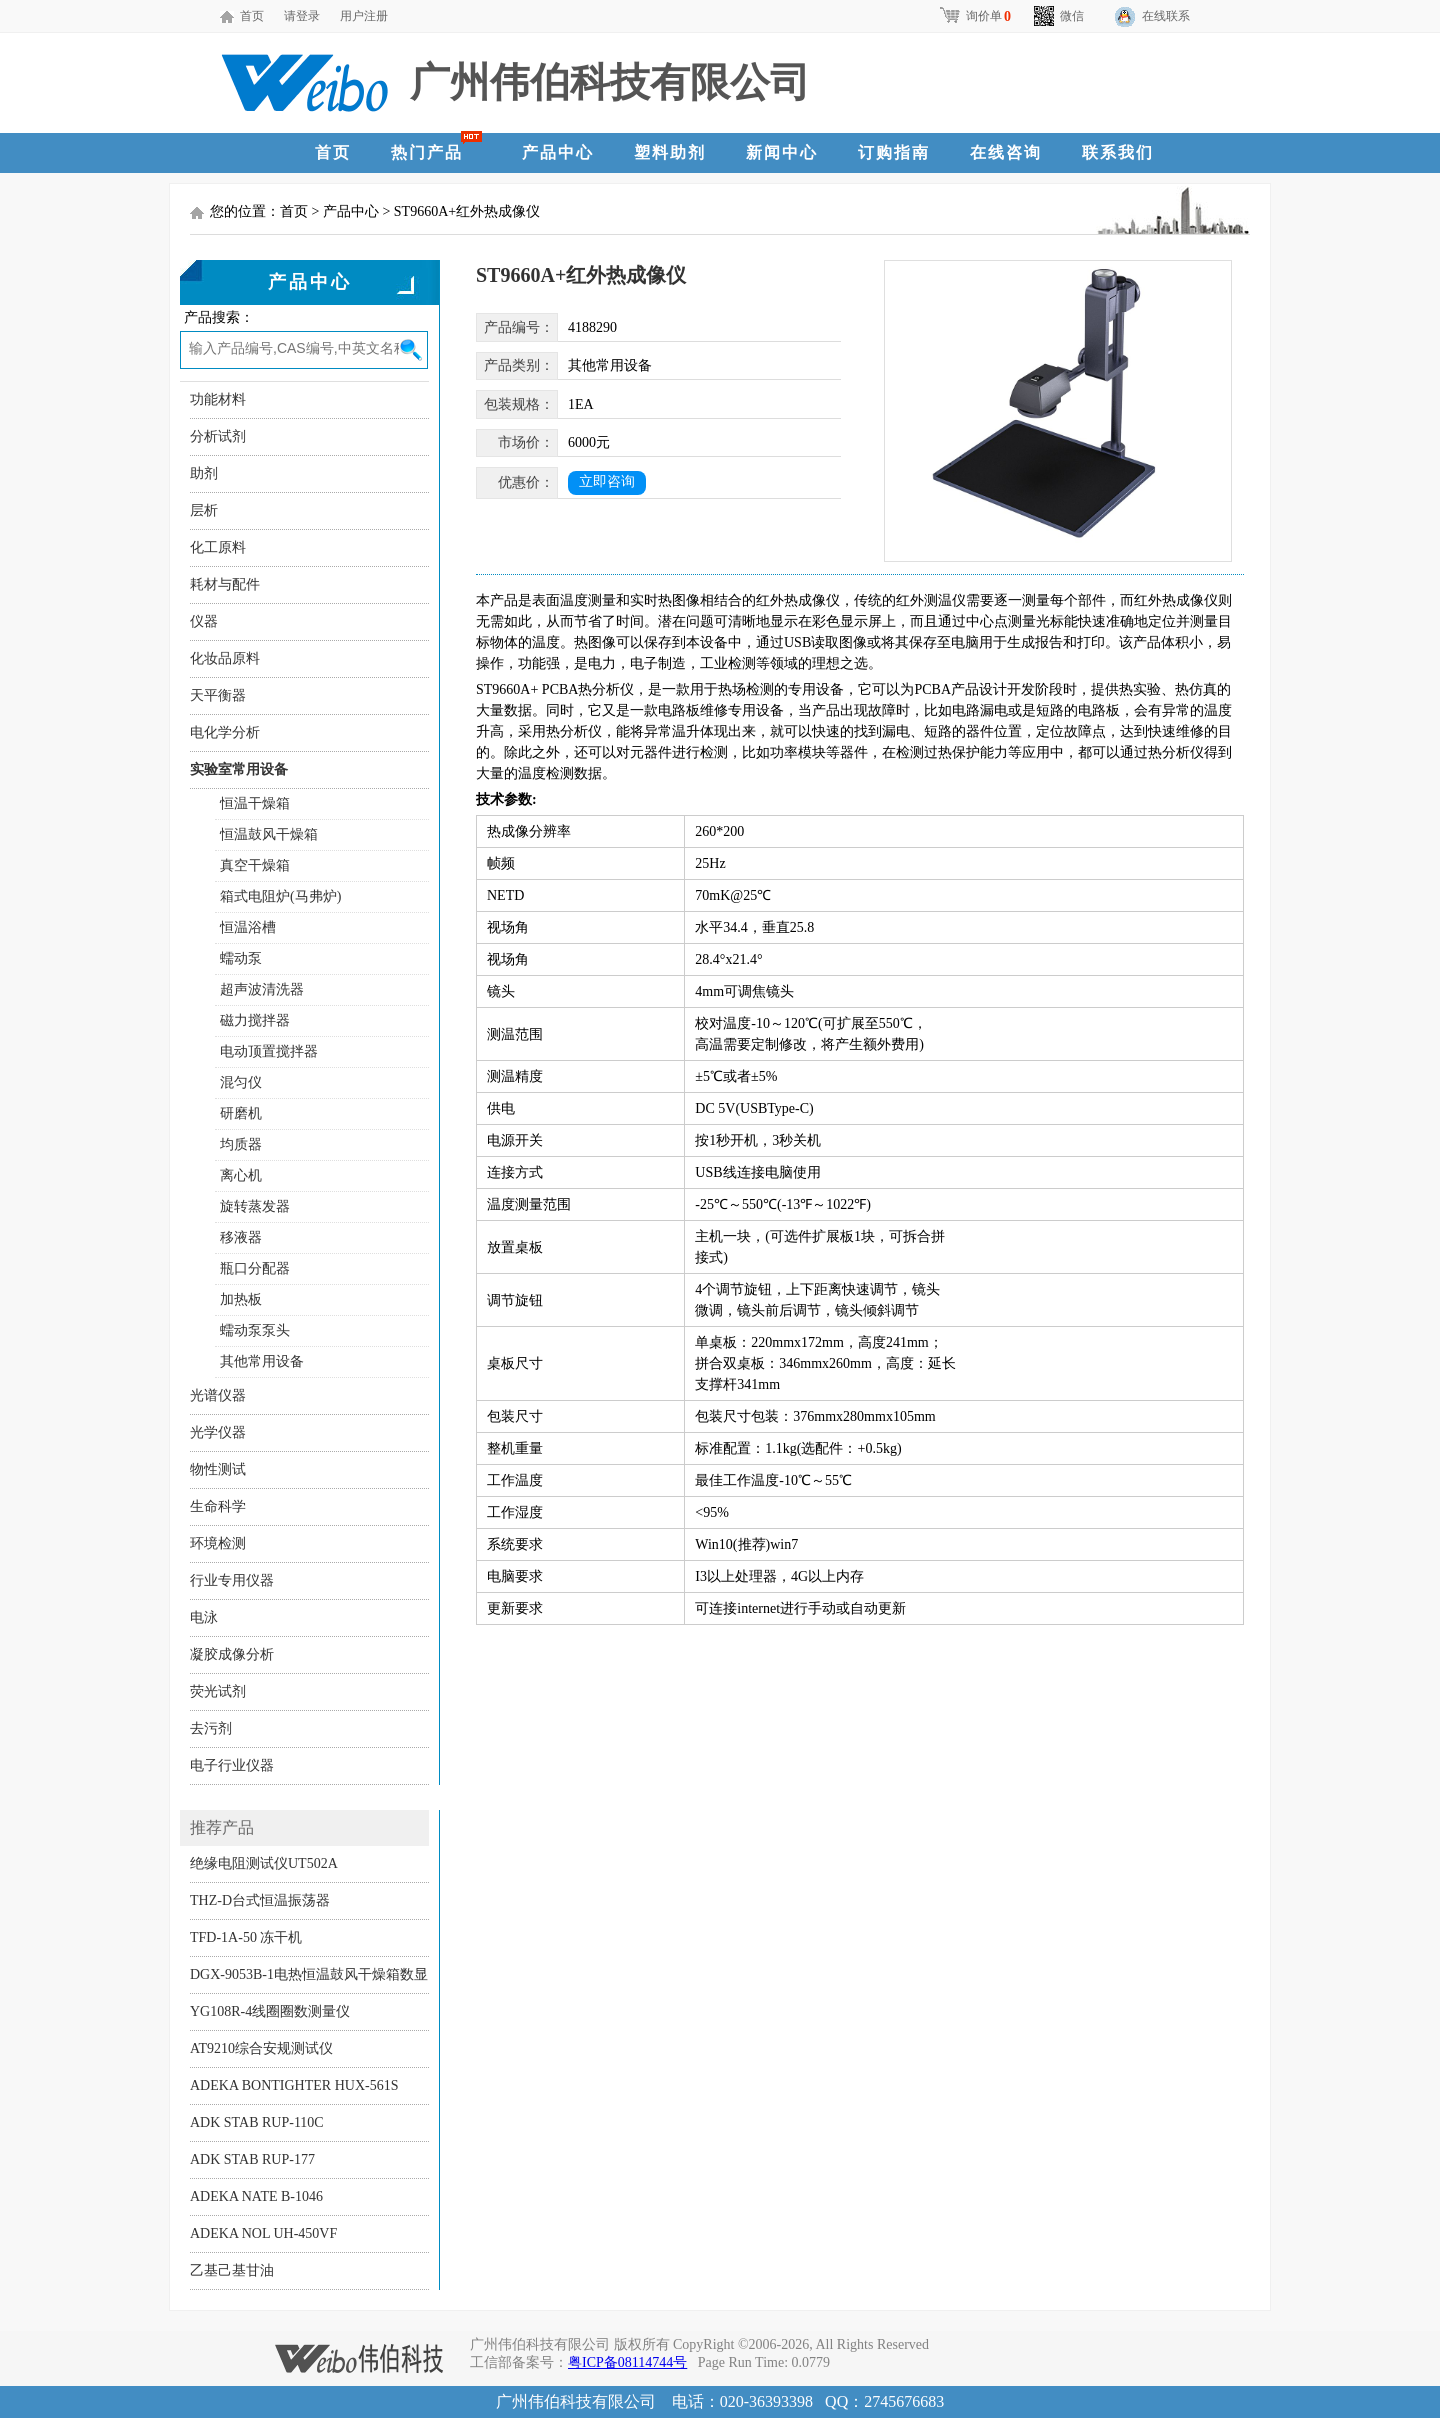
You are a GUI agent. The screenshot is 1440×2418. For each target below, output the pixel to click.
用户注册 (364, 16)
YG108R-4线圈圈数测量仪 (270, 2011)
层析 (204, 510)
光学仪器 (218, 1432)
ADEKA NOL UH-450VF (263, 2233)
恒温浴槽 (248, 927)
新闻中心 (782, 152)
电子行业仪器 (232, 1765)
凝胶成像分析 (232, 1654)
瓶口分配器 (255, 1268)
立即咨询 (607, 481)
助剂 (204, 473)
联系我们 (1118, 152)
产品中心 (558, 152)
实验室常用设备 (239, 769)
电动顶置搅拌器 (269, 1051)
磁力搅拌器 (255, 1020)
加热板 (241, 1299)
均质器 (241, 1144)
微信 (1059, 16)
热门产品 (427, 152)
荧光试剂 (218, 1691)
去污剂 (211, 1728)
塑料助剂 (670, 152)
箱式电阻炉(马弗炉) (280, 896)
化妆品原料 (225, 658)
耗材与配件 (225, 584)
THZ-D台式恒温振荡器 (260, 1900)
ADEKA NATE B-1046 (256, 2196)
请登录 (302, 16)
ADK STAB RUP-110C (257, 2122)
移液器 (241, 1237)
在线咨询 (1006, 152)
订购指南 (894, 152)
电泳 (204, 1617)
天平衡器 (218, 695)
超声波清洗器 (262, 989)
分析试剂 (218, 436)
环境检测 (218, 1543)
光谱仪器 (218, 1395)
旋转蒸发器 (255, 1206)
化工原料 (218, 547)
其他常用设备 (262, 1361)
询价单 (974, 16)
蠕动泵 (241, 958)
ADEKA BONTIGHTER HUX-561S (294, 2085)
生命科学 (218, 1506)
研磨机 (241, 1113)
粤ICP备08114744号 (627, 2362)
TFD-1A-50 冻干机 (246, 1937)
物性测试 (218, 1469)
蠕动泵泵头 (255, 1330)
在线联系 (1166, 16)
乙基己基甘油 (232, 2270)
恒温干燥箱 (255, 803)
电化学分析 (225, 732)
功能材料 (218, 399)
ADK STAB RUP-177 (252, 2159)
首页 (252, 16)
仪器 (204, 621)
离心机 (241, 1175)
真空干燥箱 (255, 865)
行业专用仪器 (232, 1580)
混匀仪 (241, 1082)
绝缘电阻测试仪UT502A (264, 1863)
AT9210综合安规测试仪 (261, 2048)
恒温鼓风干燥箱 (269, 834)
